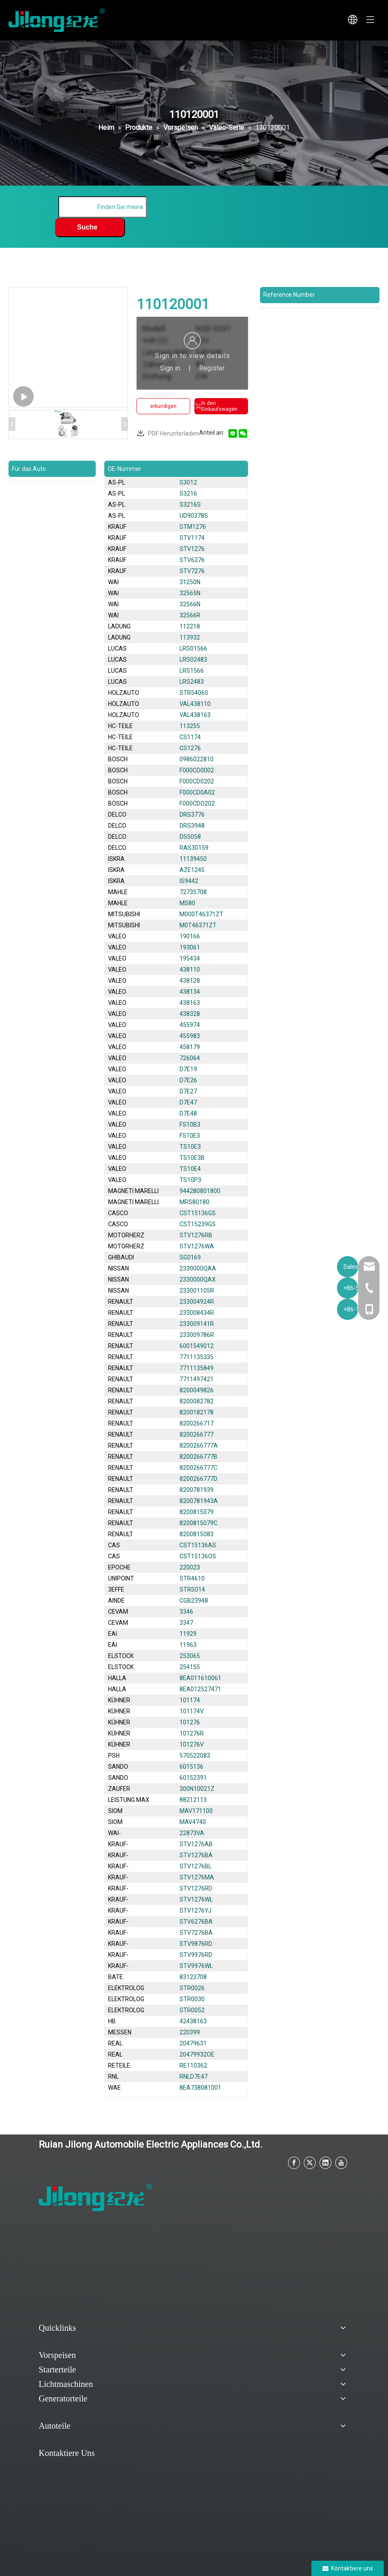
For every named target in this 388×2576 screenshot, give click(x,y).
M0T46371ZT (198, 925)
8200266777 (197, 1434)
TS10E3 (190, 1146)
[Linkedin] (325, 2163)
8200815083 (197, 1534)
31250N (190, 582)
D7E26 (188, 1080)
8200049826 (197, 1390)
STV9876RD (196, 1943)
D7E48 (188, 1113)
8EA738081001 (200, 2087)
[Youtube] (341, 2163)
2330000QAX (198, 1279)
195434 (190, 958)
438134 (190, 991)
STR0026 (192, 1988)
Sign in (170, 368)
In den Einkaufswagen (215, 406)
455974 (190, 1024)
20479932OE (197, 2054)
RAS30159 (194, 847)
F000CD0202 (197, 781)
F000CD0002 (197, 770)
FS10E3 (190, 1135)
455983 (190, 1036)
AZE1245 (192, 869)
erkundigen (163, 406)
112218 (190, 626)
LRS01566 (193, 648)
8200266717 (197, 1423)
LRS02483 (193, 659)
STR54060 (194, 692)
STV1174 (192, 537)
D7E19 (188, 1069)
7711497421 (197, 1379)
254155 (190, 1667)
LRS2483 (192, 681)
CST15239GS (198, 1224)
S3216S (190, 504)
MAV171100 (196, 1810)
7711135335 (197, 1357)
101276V (192, 1744)
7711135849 (197, 1368)
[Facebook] (294, 2163)
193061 (190, 947)
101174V (192, 1711)
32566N (190, 604)
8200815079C (198, 1523)
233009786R (197, 1334)
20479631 (193, 2043)
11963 (188, 1644)
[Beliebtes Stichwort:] (90, 227)
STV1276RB (196, 1235)
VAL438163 (195, 714)
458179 (190, 1047)
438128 (190, 980)
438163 (190, 1002)
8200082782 (197, 1401)
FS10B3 (190, 1124)
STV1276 (192, 548)
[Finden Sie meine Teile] (102, 207)
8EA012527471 (200, 1689)
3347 (186, 1622)
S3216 (188, 493)
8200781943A (199, 1500)
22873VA (192, 1833)
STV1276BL (195, 1866)
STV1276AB (196, 1844)
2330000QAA (198, 1268)
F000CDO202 (197, 803)
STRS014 (192, 1589)
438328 (190, 1013)
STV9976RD (196, 1954)
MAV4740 (193, 1822)
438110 (190, 969)
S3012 (188, 482)
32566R (190, 615)
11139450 (193, 858)
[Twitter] (310, 2163)
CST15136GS (198, 1213)
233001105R (197, 1290)
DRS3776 (192, 814)
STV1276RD (196, 1888)
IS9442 (189, 881)
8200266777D (198, 1478)
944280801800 (200, 1191)
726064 (190, 1058)
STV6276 (192, 560)
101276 (190, 1722)
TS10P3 (190, 1179)
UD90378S (194, 515)
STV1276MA (197, 1877)
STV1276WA (197, 1246)
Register (212, 368)
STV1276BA (196, 1855)
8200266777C (198, 1467)
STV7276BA (196, 1932)
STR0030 (192, 1999)
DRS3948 (192, 825)
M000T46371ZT (201, 914)
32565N (190, 593)
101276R (192, 1733)
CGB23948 (194, 1600)
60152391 (193, 1777)
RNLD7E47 (194, 2076)
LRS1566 (192, 670)
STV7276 (192, 571)
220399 (190, 2032)
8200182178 (197, 1412)
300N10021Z (197, 1788)
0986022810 (197, 759)
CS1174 (190, 737)
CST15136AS (198, 1545)
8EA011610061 (200, 1678)
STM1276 (193, 526)
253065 (190, 1655)
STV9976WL (196, 1965)
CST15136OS (198, 1556)
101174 (190, 1700)
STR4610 (192, 1578)
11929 (188, 1633)
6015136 (191, 1766)
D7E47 (188, 1102)
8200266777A (199, 1445)
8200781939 (197, 1489)
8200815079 (197, 1512)
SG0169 (190, 1257)
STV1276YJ (195, 1910)
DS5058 (190, 836)
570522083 (195, 1755)
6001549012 (197, 1346)
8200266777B (198, 1456)
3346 (186, 1611)
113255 (190, 726)
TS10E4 (190, 1168)
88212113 (193, 1799)
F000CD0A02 (197, 792)
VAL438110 (195, 703)
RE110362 (193, 2065)
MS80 (187, 903)
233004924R (197, 1301)
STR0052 (192, 2010)
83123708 (193, 1977)
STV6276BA (196, 1921)
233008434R (197, 1312)
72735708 (193, 892)
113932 (190, 637)
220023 (190, 1567)
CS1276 (190, 748)
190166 (190, 936)
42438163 (193, 2021)
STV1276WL (196, 1899)
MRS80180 (194, 1202)
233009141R (197, 1323)
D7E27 (188, 1091)
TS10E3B (192, 1157)
